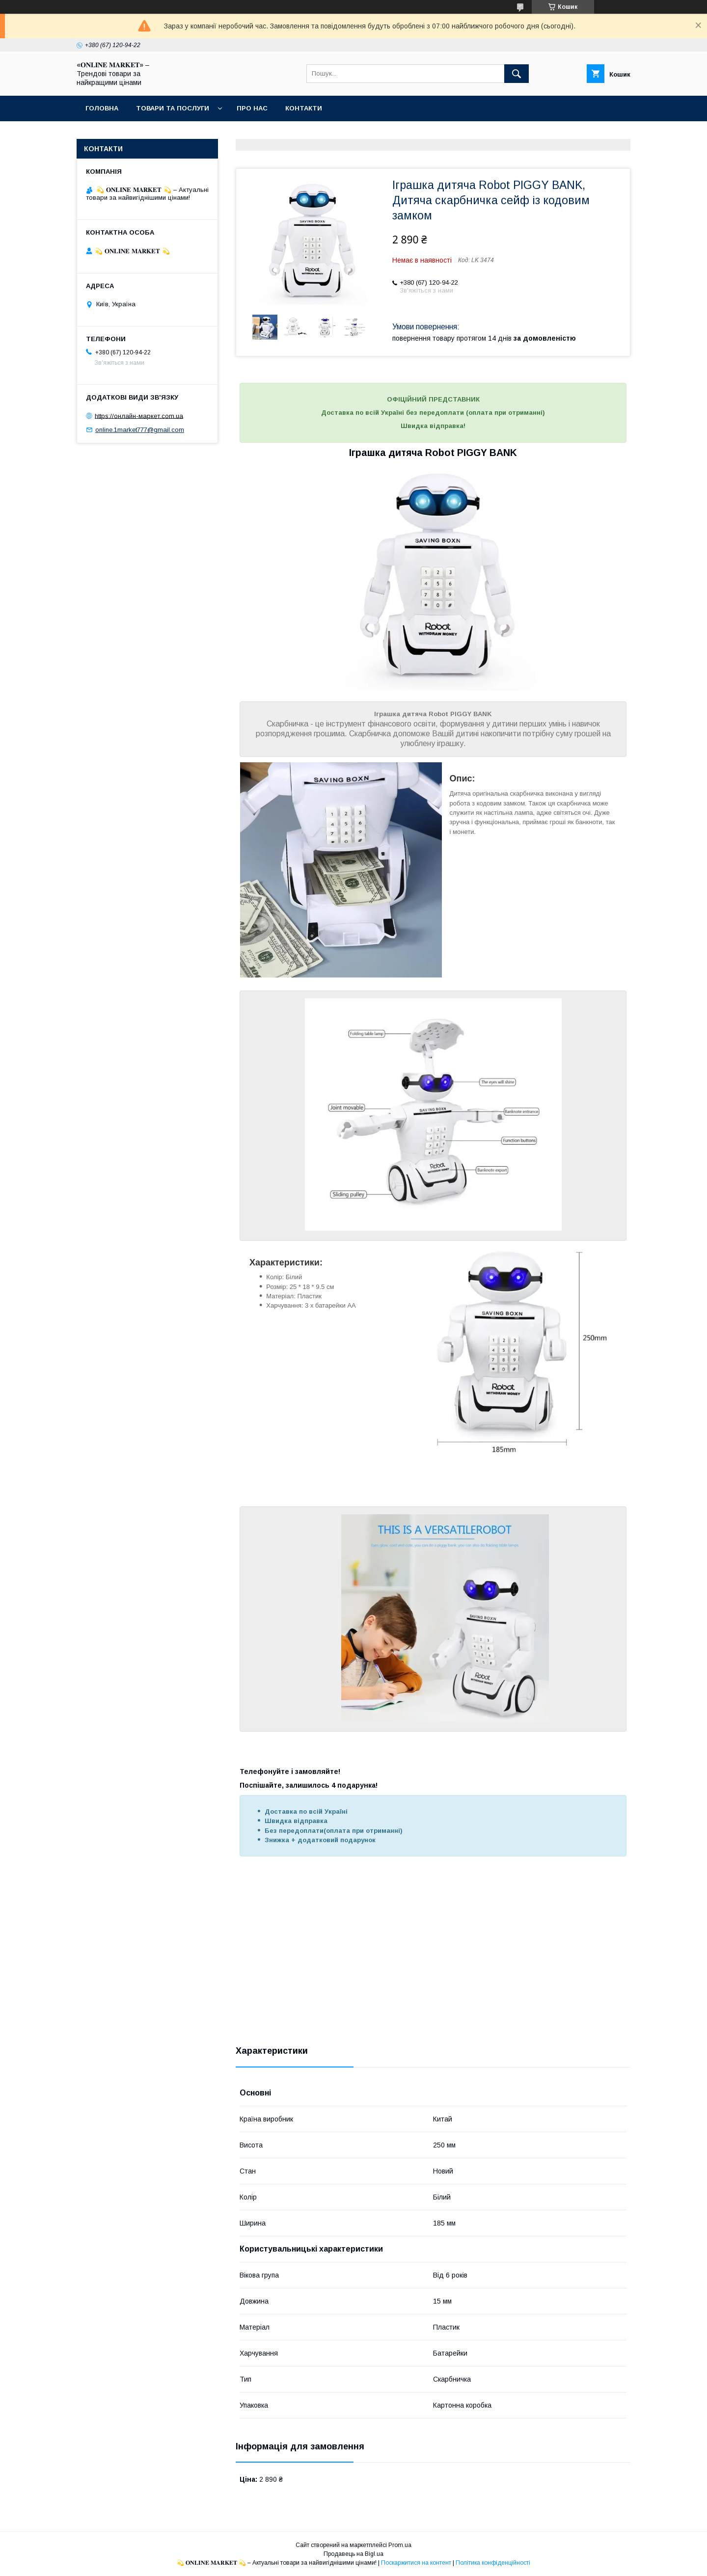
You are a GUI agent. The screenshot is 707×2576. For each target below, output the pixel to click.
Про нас (252, 108)
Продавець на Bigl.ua (353, 2553)
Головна (101, 108)
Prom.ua (399, 2545)
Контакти (303, 108)
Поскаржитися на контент (416, 2562)
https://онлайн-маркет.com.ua (139, 415)
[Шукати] (516, 73)
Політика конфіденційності (493, 2562)
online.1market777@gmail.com (139, 429)
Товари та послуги (172, 108)
